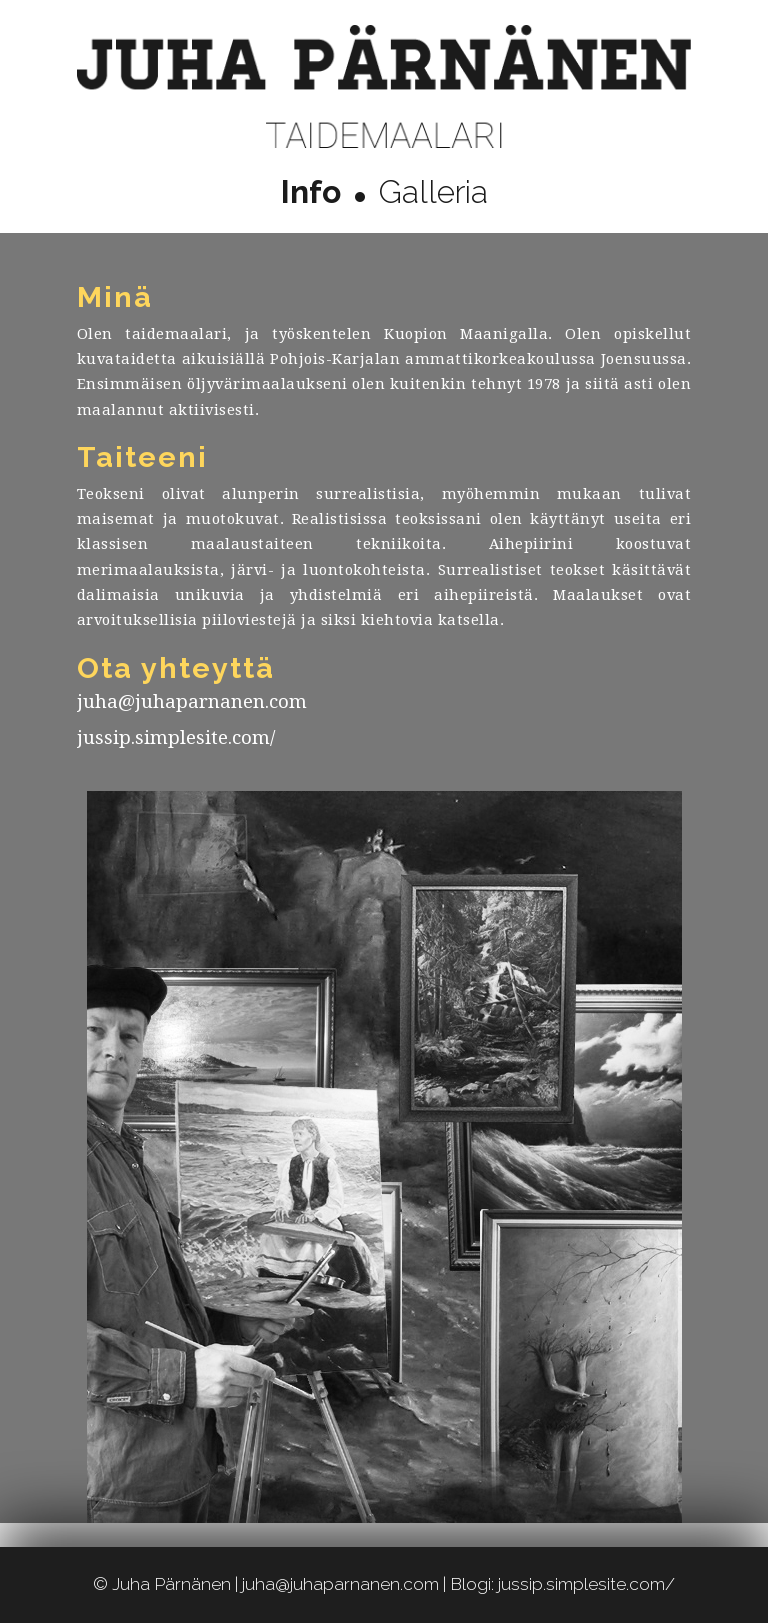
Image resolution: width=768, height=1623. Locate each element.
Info (311, 191)
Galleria (433, 191)
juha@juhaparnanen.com (192, 701)
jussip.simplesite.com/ (176, 737)
